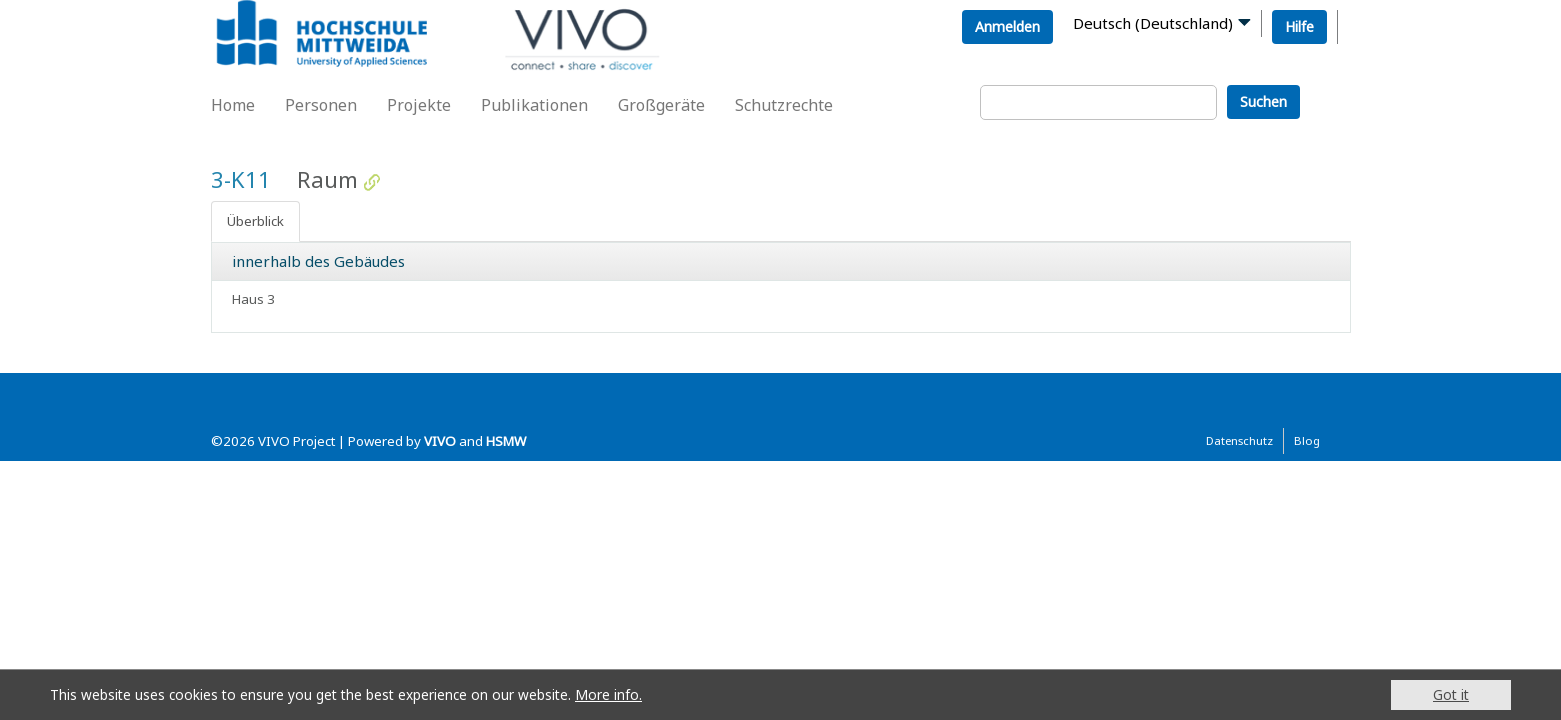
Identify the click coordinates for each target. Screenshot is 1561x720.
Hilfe (1299, 26)
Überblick (255, 221)
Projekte (419, 105)
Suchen (1263, 101)
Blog (1307, 440)
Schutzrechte (784, 105)
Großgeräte (661, 105)
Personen (321, 105)
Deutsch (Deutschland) (1153, 23)
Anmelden (1007, 26)
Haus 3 (253, 299)
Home (233, 105)
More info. (608, 694)
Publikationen (534, 105)
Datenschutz (1239, 440)
